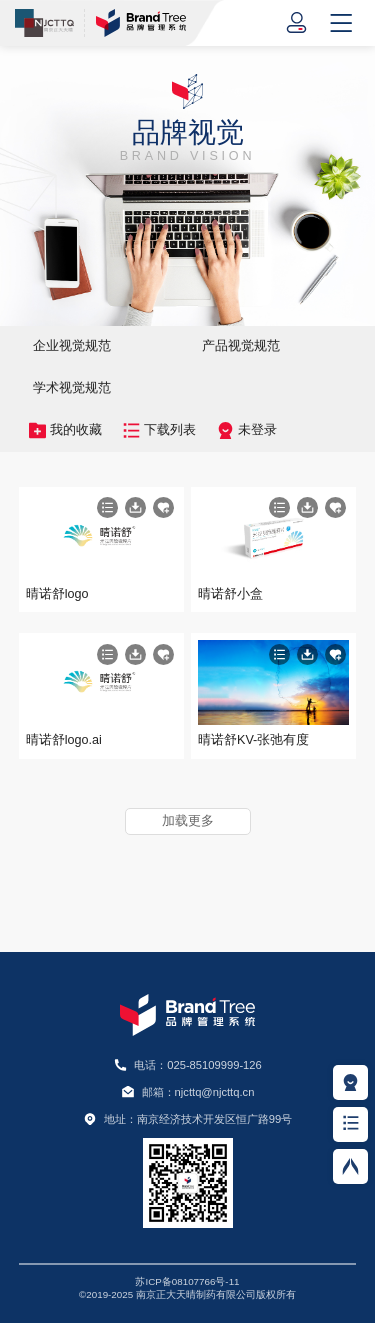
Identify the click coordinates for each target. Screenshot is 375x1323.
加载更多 (188, 821)
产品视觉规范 (241, 346)
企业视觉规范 (72, 346)
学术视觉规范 (72, 388)
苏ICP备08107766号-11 (187, 1281)
